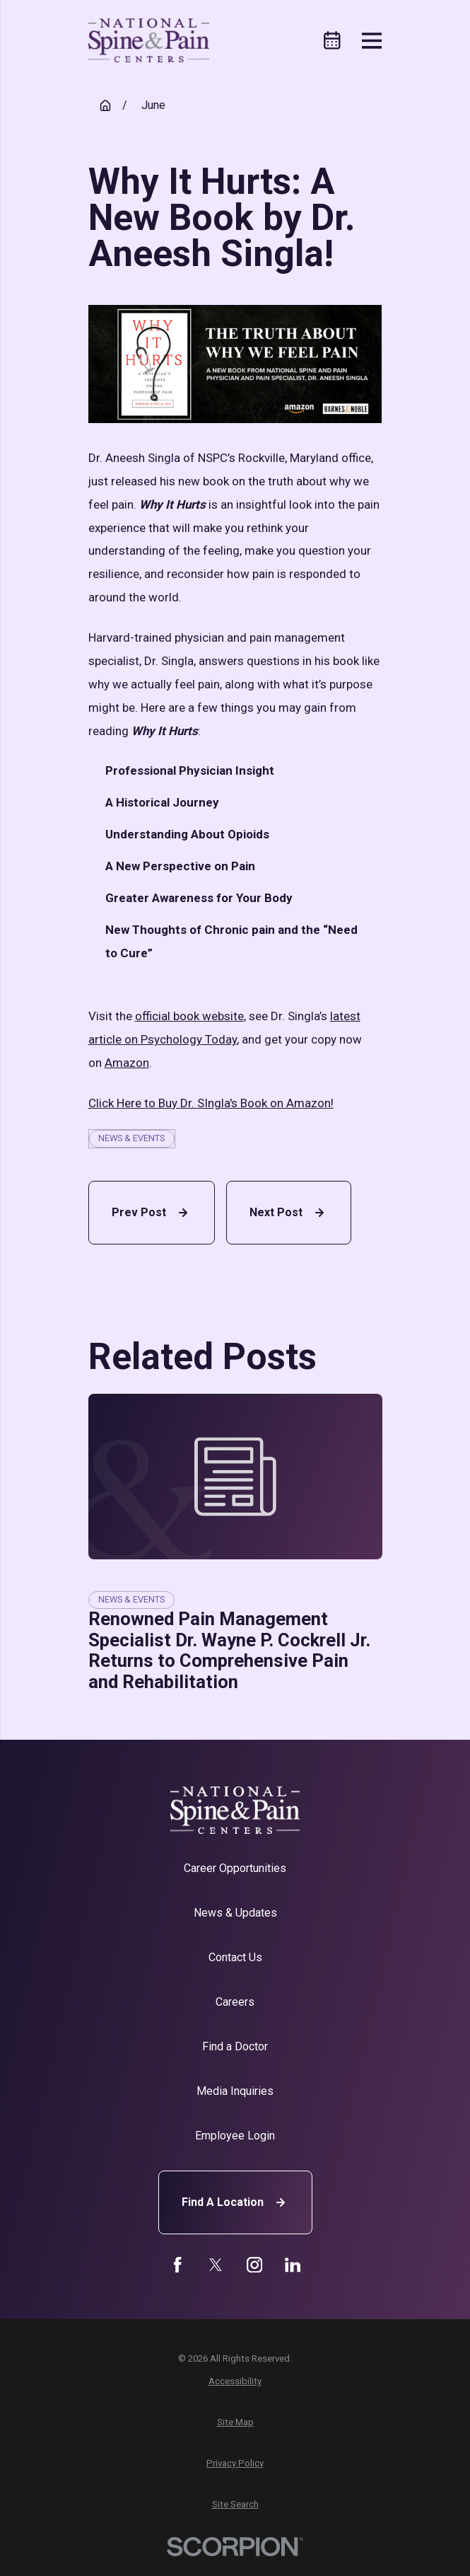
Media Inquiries (235, 2091)
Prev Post (152, 1212)
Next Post (288, 1212)
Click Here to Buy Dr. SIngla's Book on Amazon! (211, 1103)
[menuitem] (235, 2381)
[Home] (149, 40)
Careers (235, 2002)
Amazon (127, 1063)
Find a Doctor (235, 2046)
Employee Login (235, 2135)
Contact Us (235, 1957)
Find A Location (235, 2202)
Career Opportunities (235, 1868)
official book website (189, 1016)
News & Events (131, 1138)
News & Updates (235, 1912)
